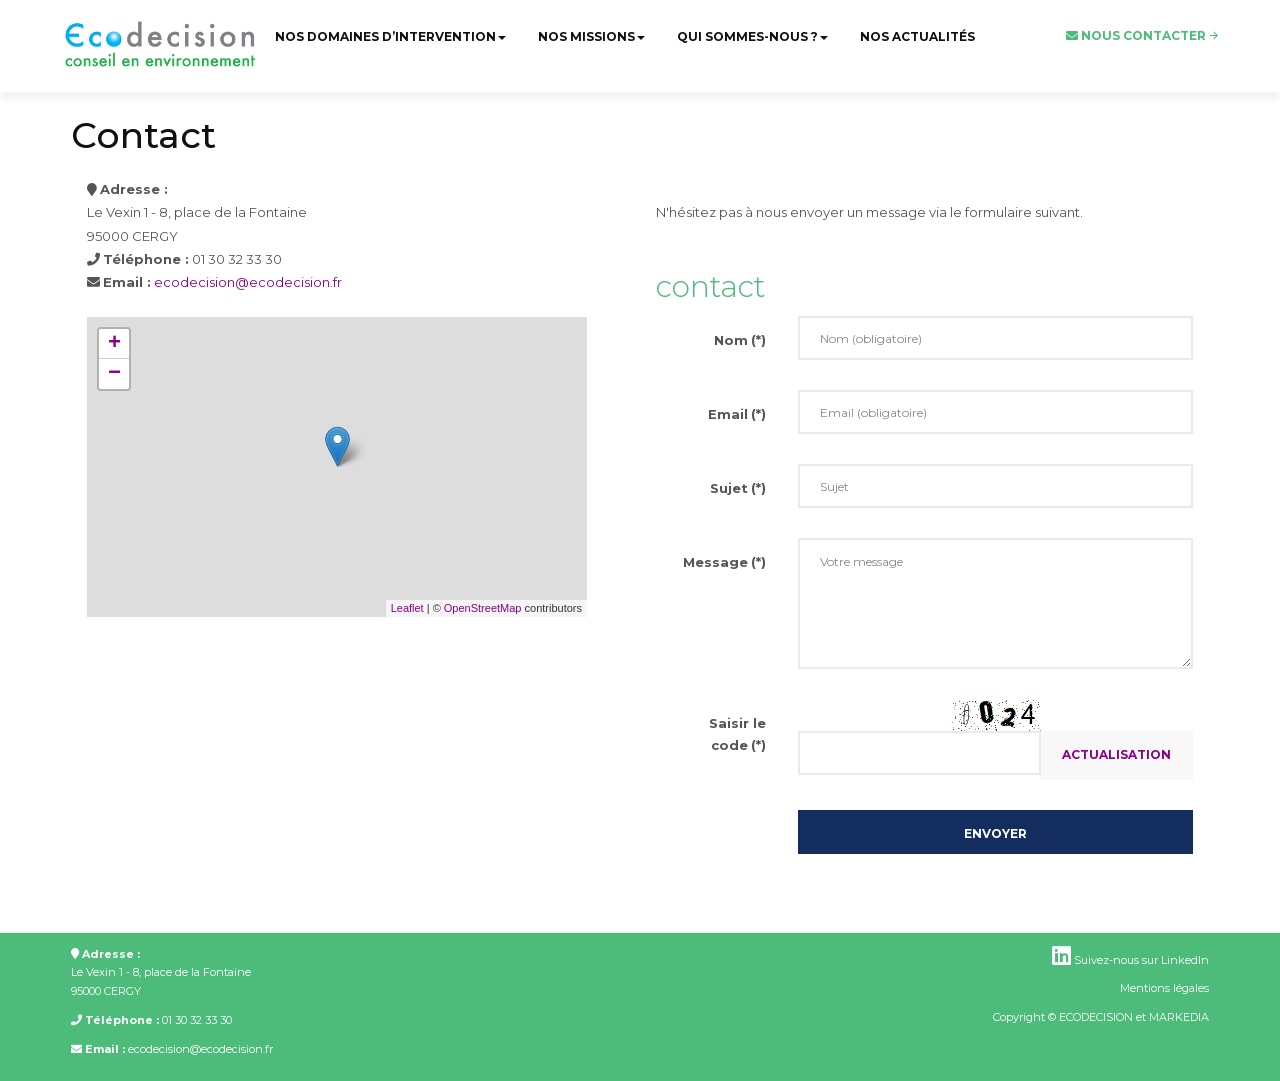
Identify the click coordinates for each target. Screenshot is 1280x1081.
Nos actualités (917, 36)
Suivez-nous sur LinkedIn (1130, 960)
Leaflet (407, 608)
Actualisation (1116, 754)
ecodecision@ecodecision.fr (248, 282)
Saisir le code (737, 734)
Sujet (738, 488)
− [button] (114, 374)
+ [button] (114, 344)
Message (724, 562)
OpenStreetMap (483, 608)
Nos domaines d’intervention (390, 36)
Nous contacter (1136, 35)
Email (737, 414)
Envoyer (995, 833)
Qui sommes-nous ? (752, 36)
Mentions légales (1164, 988)
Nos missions (591, 36)
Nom (740, 340)
